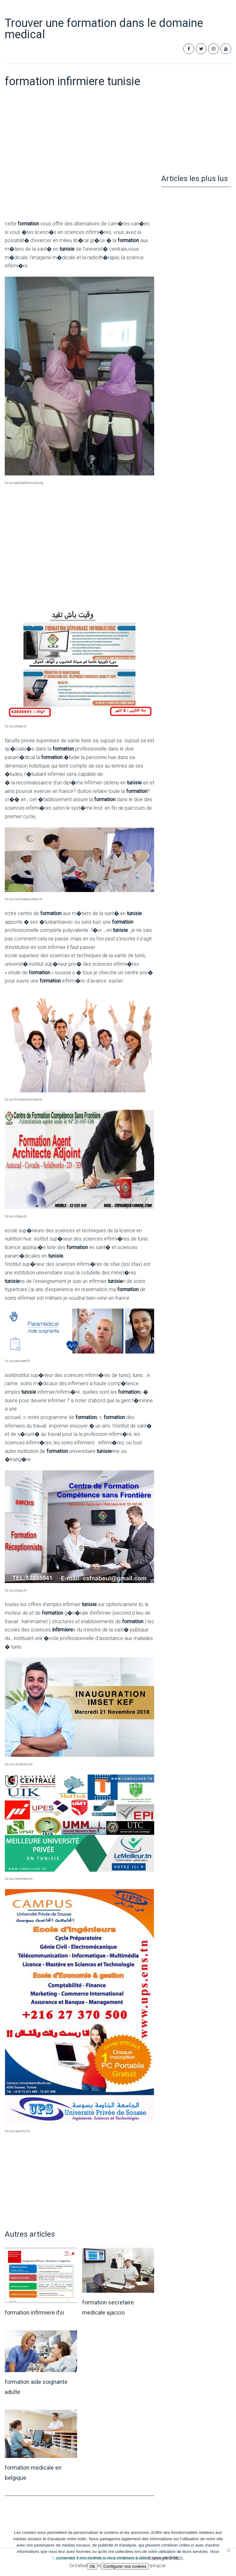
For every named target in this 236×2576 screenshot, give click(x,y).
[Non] (228, 2550)
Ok (92, 2566)
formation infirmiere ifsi (34, 2312)
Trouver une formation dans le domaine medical (104, 28)
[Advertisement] (79, 167)
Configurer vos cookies (125, 2566)
